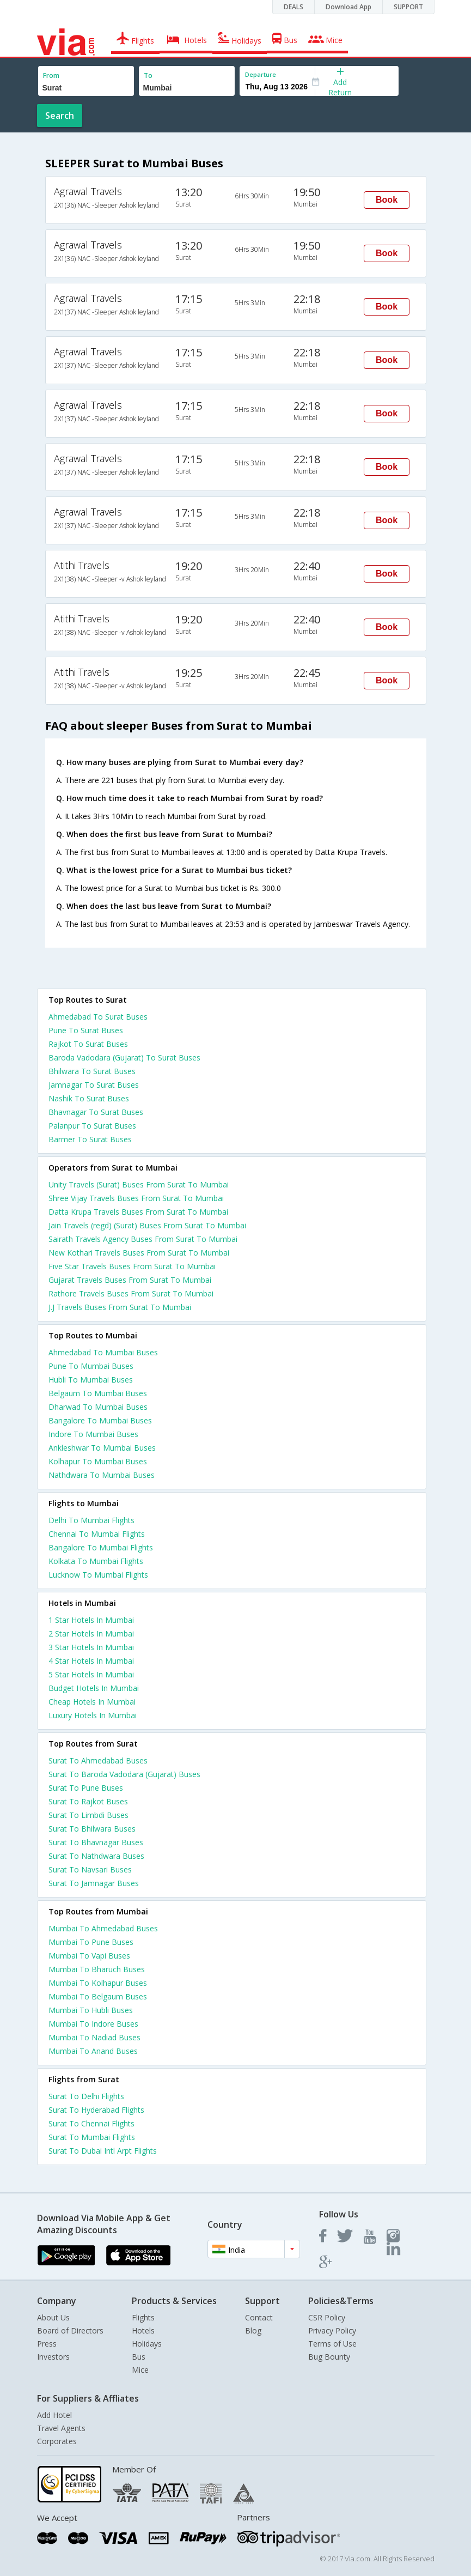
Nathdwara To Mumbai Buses (101, 1475)
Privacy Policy (332, 2330)
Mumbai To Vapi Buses (89, 1955)
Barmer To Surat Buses (90, 1139)
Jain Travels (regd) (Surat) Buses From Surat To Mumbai (147, 1225)
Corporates (57, 2441)
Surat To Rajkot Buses (88, 1801)
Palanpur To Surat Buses (92, 1125)
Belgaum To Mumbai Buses (97, 1393)
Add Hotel (54, 2415)
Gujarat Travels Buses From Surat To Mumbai (129, 1280)
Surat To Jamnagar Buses (93, 1883)
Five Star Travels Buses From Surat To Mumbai (132, 1266)
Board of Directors (70, 2330)
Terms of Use (332, 2343)
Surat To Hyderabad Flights (96, 2110)
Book (386, 199)
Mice (140, 2370)
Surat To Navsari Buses (90, 1869)
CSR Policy (326, 2317)
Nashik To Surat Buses (88, 1098)
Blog (253, 2330)
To (148, 75)
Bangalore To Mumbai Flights (100, 1547)
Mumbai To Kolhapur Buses (97, 1983)
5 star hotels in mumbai (91, 1674)
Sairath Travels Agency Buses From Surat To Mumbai (142, 1239)
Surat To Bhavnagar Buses (95, 1842)
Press (47, 2343)
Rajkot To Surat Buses (88, 1044)
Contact (259, 2317)
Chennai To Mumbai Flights (96, 1534)
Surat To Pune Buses (85, 1788)
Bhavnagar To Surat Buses (95, 1112)
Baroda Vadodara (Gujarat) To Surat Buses (124, 1057)
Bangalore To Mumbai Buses (100, 1420)
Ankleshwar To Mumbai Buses (102, 1447)
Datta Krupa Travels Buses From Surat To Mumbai (138, 1212)
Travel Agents (61, 2428)
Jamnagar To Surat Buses (93, 1085)
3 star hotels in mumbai (91, 1647)
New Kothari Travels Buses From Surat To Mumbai (138, 1252)
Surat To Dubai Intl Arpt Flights (102, 2150)
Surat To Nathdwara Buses (96, 1856)
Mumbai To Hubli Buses (90, 2010)
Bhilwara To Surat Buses (92, 1071)
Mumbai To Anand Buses (93, 2051)
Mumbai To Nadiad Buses (94, 2037)
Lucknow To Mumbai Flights (98, 1574)
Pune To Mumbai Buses (90, 1366)
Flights (143, 2317)
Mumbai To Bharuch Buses (96, 1969)
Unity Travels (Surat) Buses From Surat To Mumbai (138, 1184)
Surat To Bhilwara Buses (92, 1828)
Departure (260, 74)
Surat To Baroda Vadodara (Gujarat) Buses (124, 1774)
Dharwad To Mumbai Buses (98, 1407)
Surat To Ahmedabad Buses (98, 1760)
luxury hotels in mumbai (92, 1715)
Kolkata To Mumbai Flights (95, 1561)
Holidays (147, 2343)
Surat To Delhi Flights (86, 2096)
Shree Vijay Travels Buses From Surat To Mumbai (136, 1198)
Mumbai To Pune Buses (90, 1942)
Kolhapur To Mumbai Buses (97, 1461)
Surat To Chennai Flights (91, 2123)
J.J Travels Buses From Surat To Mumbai (119, 1307)
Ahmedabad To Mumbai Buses (103, 1352)
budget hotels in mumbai (93, 1688)
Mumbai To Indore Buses (93, 2024)
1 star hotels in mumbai (91, 1620)
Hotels (143, 2330)
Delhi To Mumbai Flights (91, 1520)
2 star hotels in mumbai (91, 1633)
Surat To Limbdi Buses (88, 1815)
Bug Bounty (329, 2356)
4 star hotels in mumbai (91, 1661)
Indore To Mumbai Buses (93, 1434)
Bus (138, 2356)
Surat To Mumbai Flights (91, 2137)
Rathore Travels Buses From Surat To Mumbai (130, 1293)
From (51, 75)
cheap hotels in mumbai (92, 1701)
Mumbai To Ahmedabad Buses (103, 1928)
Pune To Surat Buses (85, 1030)
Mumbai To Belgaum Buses (97, 1996)
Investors (53, 2356)
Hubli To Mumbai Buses (90, 1379)
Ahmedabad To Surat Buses (98, 1016)
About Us (53, 2317)
